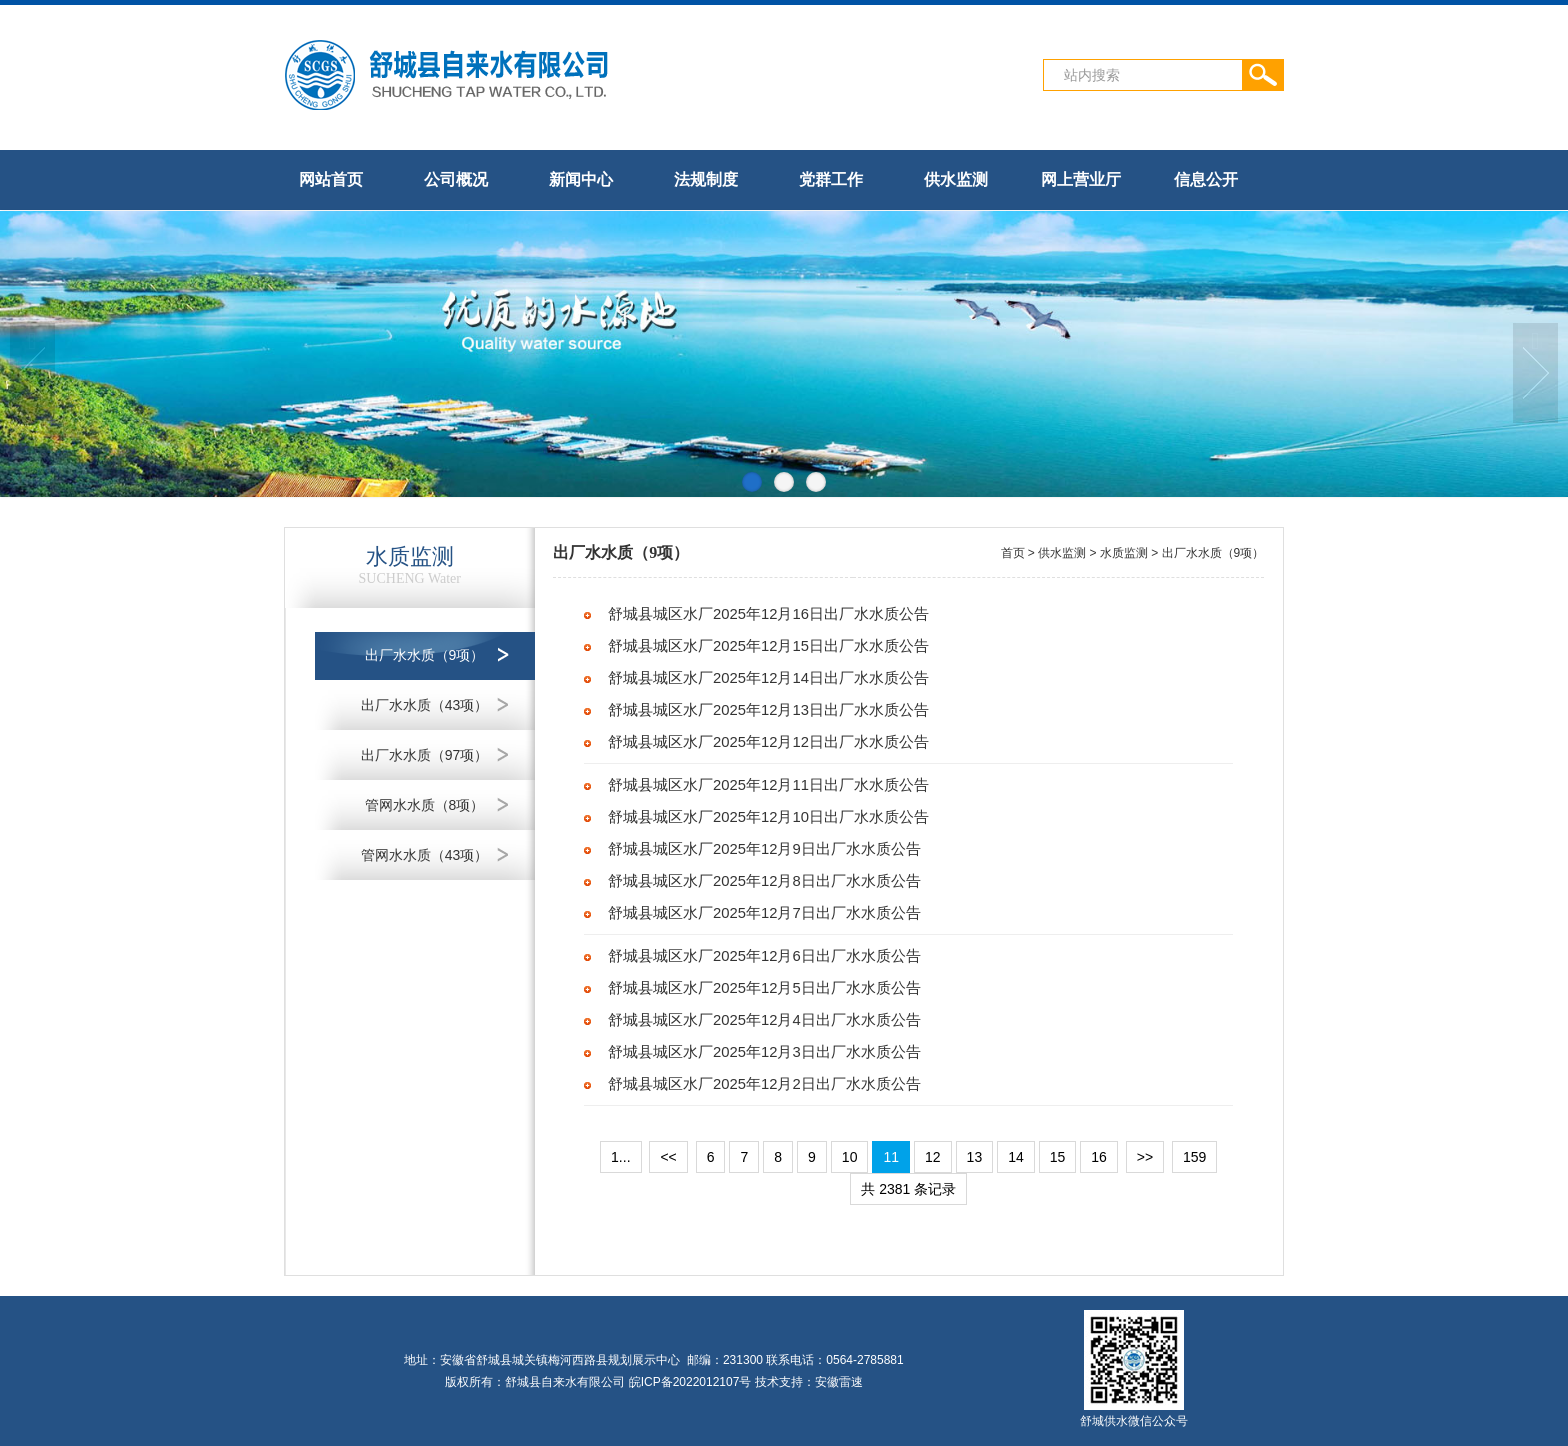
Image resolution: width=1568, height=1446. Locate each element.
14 (1016, 1157)
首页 (1013, 553)
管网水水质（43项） (425, 855)
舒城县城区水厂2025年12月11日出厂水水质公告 (768, 785)
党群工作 (831, 179)
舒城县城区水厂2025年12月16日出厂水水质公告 (768, 614)
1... (620, 1157)
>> (1145, 1157)
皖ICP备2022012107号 (690, 1382)
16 (1099, 1157)
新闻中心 (581, 179)
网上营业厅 (1081, 179)
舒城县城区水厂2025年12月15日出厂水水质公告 (768, 646)
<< (668, 1157)
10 (850, 1157)
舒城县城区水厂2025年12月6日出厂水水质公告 (764, 956)
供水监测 (956, 179)
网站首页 (331, 179)
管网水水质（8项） (425, 805)
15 (1058, 1157)
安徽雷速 (839, 1382)
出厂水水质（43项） (425, 705)
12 (933, 1157)
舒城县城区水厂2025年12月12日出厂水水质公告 (768, 742)
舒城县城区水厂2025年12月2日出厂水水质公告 (764, 1084)
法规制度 (706, 179)
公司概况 (456, 179)
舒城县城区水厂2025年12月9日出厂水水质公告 (764, 849)
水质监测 (1124, 553)
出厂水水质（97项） (425, 755)
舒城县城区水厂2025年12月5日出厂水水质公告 (764, 988)
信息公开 (1206, 179)
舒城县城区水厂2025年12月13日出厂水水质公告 (768, 710)
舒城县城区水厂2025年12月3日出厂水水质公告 (764, 1052)
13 (975, 1157)
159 (1194, 1157)
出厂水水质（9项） (425, 655)
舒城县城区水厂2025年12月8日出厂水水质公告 (764, 881)
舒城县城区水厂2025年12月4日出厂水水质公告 (764, 1020)
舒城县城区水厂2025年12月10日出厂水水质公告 (768, 817)
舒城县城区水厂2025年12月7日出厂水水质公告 (764, 913)
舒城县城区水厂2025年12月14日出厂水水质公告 (768, 678)
